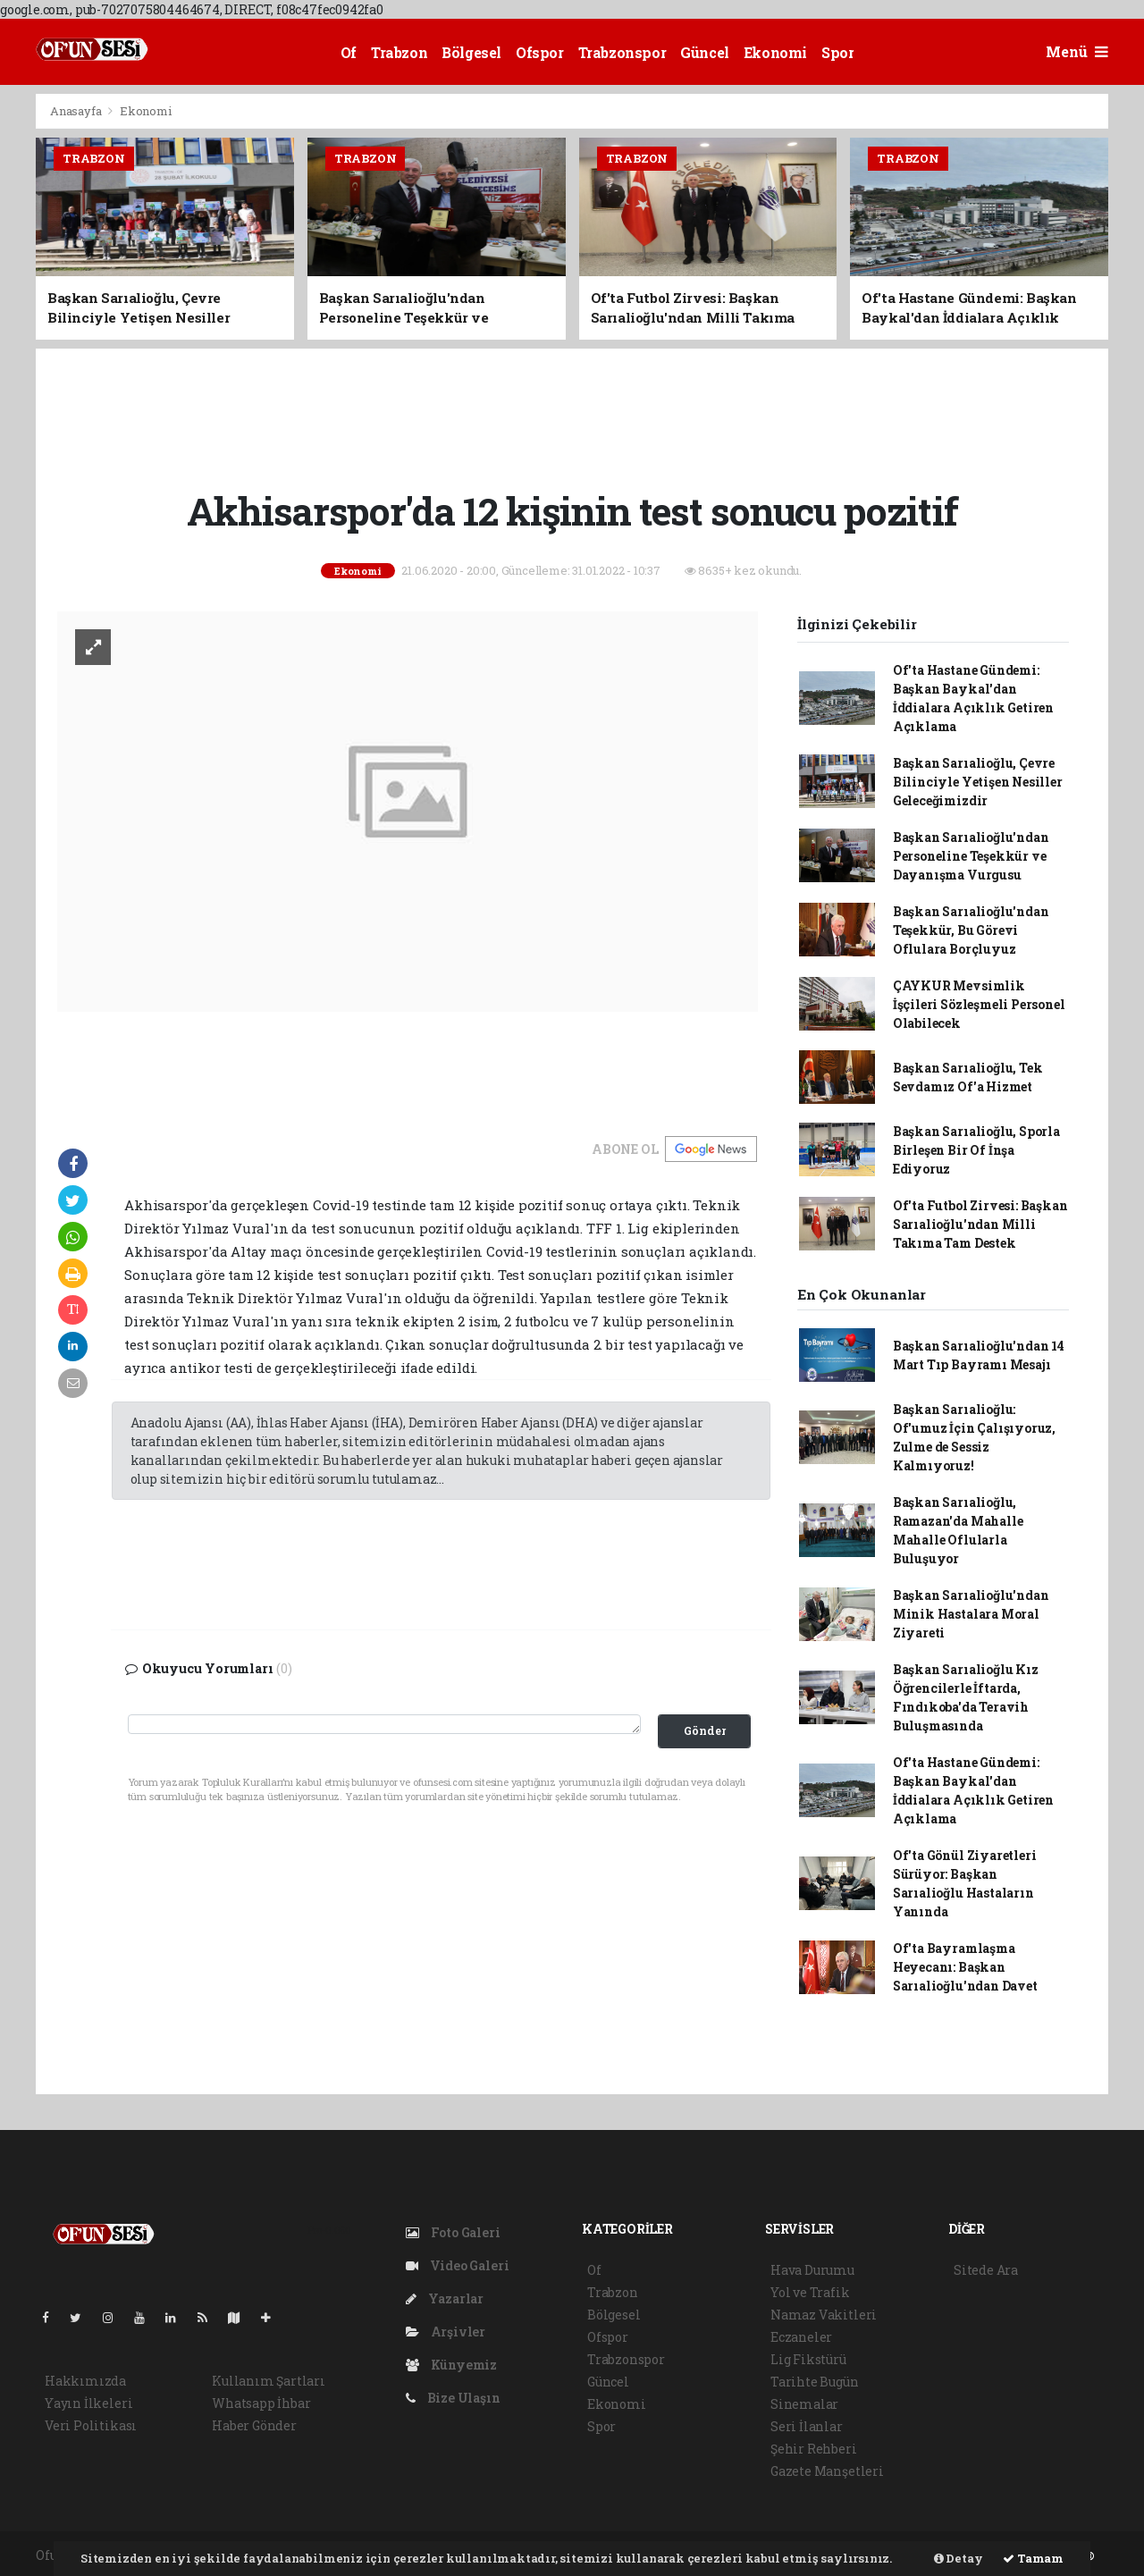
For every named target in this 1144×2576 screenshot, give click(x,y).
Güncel (704, 52)
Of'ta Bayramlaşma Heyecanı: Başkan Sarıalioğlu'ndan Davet (965, 1967)
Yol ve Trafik (810, 2292)
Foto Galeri (453, 2232)
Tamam (1033, 2558)
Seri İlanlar (806, 2426)
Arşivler (445, 2331)
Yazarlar (445, 2298)
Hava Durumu (812, 2269)
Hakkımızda (85, 2380)
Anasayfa (77, 111)
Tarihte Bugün (814, 2381)
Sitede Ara (986, 2269)
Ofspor (540, 52)
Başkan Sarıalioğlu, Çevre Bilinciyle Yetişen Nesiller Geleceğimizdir (978, 781)
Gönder (705, 1730)
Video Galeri (457, 2265)
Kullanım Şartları (268, 2380)
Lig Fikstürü (808, 2359)
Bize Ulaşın (453, 2397)
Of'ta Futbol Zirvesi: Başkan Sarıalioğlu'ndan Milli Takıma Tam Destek (980, 1224)
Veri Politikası (91, 2425)
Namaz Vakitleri (823, 2314)
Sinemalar (804, 2403)
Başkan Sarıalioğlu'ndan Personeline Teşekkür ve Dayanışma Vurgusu (971, 856)
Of (349, 52)
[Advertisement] (572, 416)
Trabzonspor (622, 52)
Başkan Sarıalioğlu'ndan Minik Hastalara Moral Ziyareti (971, 1614)
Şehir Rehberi (813, 2448)
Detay (958, 2558)
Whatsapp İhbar (261, 2403)
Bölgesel (471, 52)
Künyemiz (451, 2364)
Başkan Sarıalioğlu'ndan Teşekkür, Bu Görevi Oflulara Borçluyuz (971, 930)
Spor (837, 52)
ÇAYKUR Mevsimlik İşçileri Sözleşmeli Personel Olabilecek (979, 1004)
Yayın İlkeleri (88, 2403)
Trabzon (399, 52)
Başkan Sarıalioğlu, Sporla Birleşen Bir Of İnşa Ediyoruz (976, 1150)
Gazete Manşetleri (827, 2470)
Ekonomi (775, 52)
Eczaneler (801, 2336)
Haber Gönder (254, 2425)
